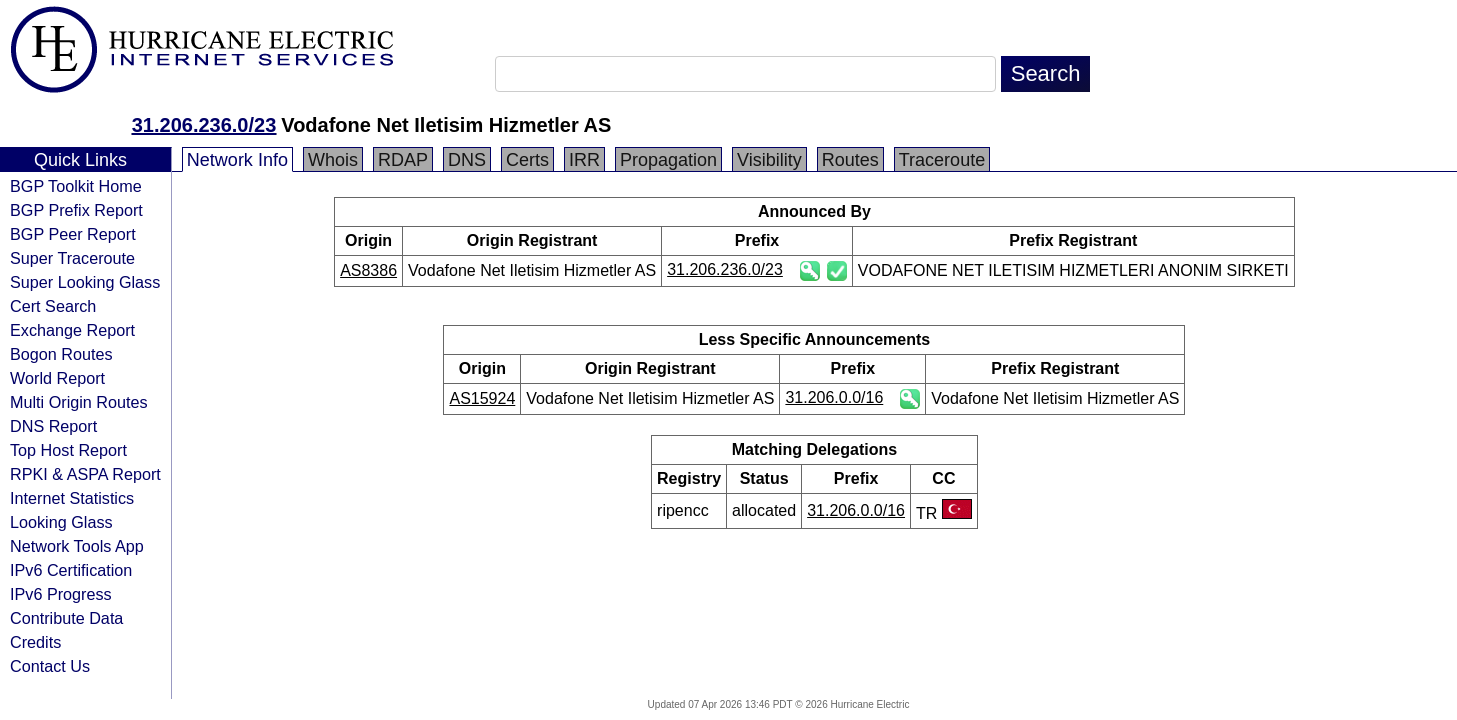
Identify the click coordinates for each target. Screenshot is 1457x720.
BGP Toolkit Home (76, 186)
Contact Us (50, 666)
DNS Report (53, 426)
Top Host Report (68, 450)
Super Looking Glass (85, 282)
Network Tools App (77, 546)
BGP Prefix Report (76, 210)
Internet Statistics (72, 498)
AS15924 (482, 398)
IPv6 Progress (61, 594)
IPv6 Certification (71, 570)
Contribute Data (66, 618)
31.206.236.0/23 (204, 125)
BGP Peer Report (73, 234)
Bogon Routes (61, 354)
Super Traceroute (72, 258)
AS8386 (368, 270)
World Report (57, 378)
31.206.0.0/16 (834, 397)
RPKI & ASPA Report (85, 474)
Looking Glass (61, 522)
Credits (35, 642)
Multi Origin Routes (79, 402)
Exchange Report (72, 330)
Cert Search (53, 306)
